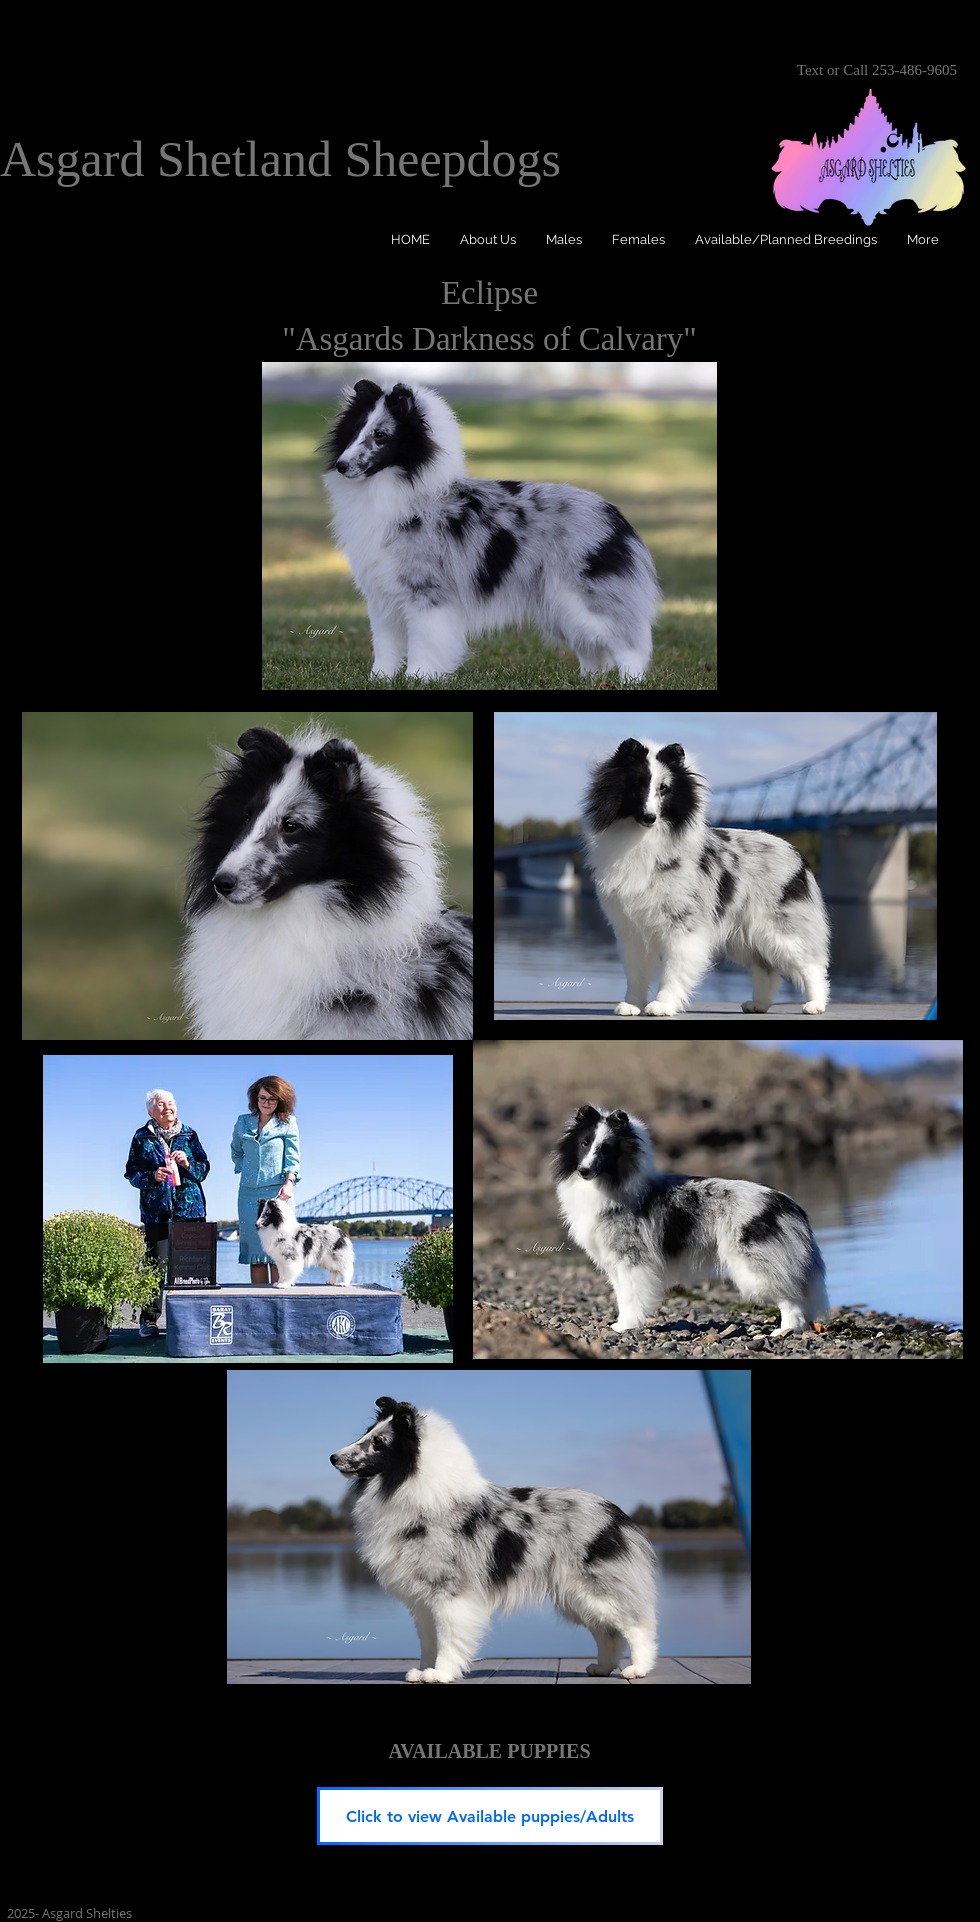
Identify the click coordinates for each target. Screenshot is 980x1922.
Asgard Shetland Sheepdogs (280, 159)
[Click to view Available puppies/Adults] (490, 1816)
